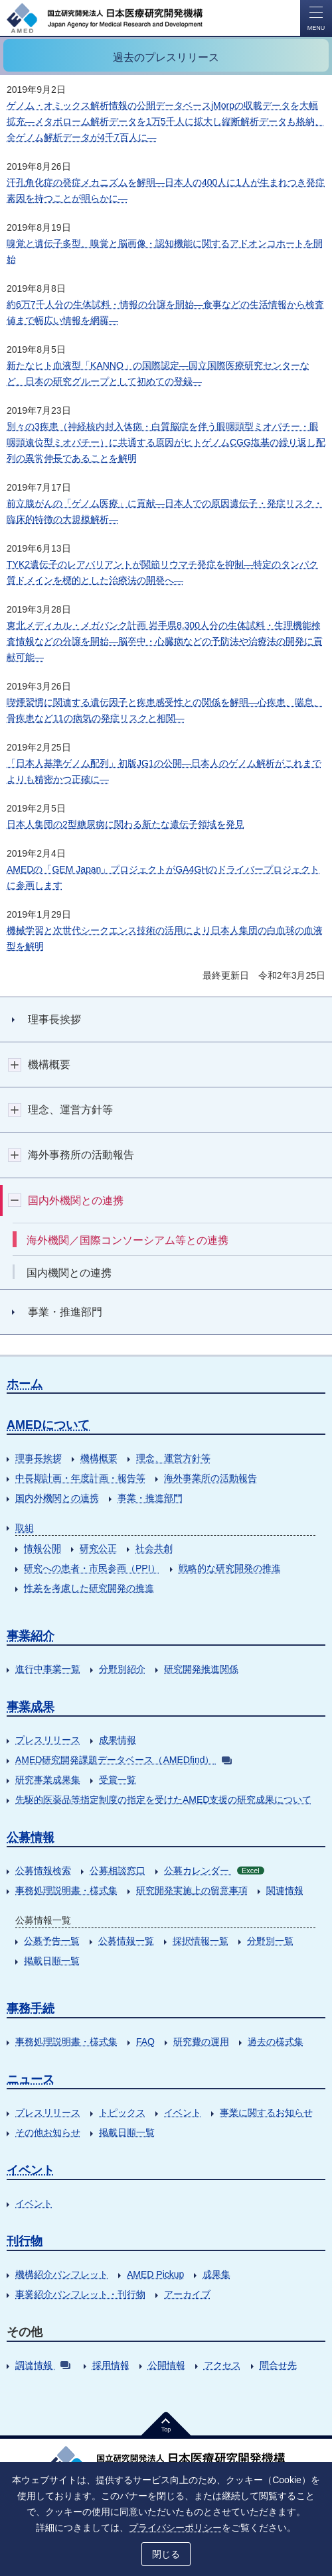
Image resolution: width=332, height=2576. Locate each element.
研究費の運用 (201, 2041)
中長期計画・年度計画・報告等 (80, 1478)
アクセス (222, 2365)
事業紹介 (30, 1635)
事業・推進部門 (150, 1498)
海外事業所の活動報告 (210, 1478)
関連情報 (284, 1890)
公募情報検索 (43, 1870)
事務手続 (30, 2008)
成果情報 (117, 1740)
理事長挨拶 (38, 1458)
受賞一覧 (117, 1779)
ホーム (24, 1383)
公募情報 (30, 1837)
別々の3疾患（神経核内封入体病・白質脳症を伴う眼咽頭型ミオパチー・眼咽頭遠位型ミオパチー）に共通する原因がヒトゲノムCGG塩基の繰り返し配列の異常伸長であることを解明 (166, 442)
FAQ (145, 2041)
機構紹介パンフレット (61, 2274)
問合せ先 (278, 2365)
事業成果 (30, 1706)
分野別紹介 (122, 1669)
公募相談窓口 (117, 1870)
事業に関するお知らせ (266, 2112)
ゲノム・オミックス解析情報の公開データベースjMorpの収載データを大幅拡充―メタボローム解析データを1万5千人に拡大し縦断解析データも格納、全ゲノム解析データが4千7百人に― (165, 121)
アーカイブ (187, 2294)
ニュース (30, 2079)
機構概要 (99, 1458)
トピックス (122, 2112)
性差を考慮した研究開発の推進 (89, 1588)
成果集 (216, 2274)
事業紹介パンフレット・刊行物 (80, 2294)
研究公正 (98, 1548)
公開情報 (166, 2365)
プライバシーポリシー (175, 2527)
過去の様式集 (275, 2041)
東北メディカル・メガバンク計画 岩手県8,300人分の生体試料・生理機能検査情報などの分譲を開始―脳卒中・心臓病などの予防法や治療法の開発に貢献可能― (165, 641)
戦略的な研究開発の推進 (230, 1568)
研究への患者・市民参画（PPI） (92, 1568)
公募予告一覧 (52, 1940)
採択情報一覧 (200, 1940)
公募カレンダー (214, 1870)
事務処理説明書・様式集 (66, 1890)
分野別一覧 (270, 1940)
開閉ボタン (15, 1064)
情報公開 (42, 1548)
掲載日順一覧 (52, 1960)
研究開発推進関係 (201, 1669)
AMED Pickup (155, 2274)
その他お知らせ (47, 2132)
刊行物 (24, 2241)
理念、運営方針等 (173, 1458)
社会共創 (154, 1548)
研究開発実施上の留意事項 (192, 1890)
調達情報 (42, 2365)
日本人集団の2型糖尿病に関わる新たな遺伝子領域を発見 (125, 824)
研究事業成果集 (47, 1779)
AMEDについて (48, 1425)
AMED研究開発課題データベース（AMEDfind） (123, 1759)
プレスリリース (47, 1740)
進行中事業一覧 (47, 1669)
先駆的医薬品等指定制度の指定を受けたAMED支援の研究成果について (163, 1799)
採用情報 (110, 2365)
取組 (24, 1527)
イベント (182, 2112)
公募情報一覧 (126, 1940)
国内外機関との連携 (57, 1498)
